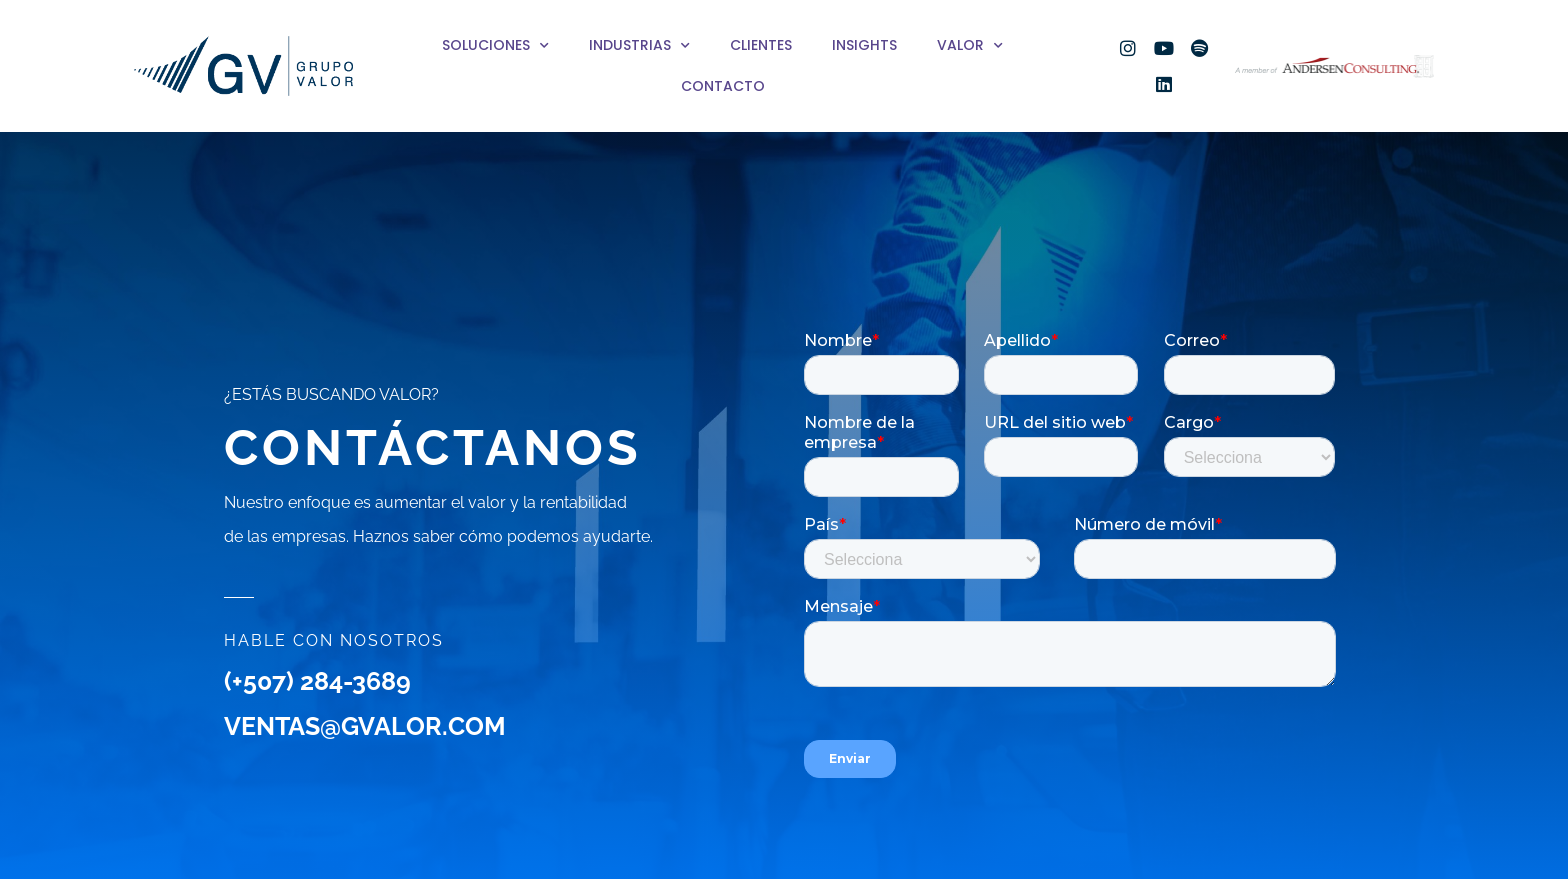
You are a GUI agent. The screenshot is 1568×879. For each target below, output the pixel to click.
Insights (864, 45)
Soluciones (495, 46)
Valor (970, 46)
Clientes (761, 45)
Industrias (639, 46)
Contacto (723, 86)
